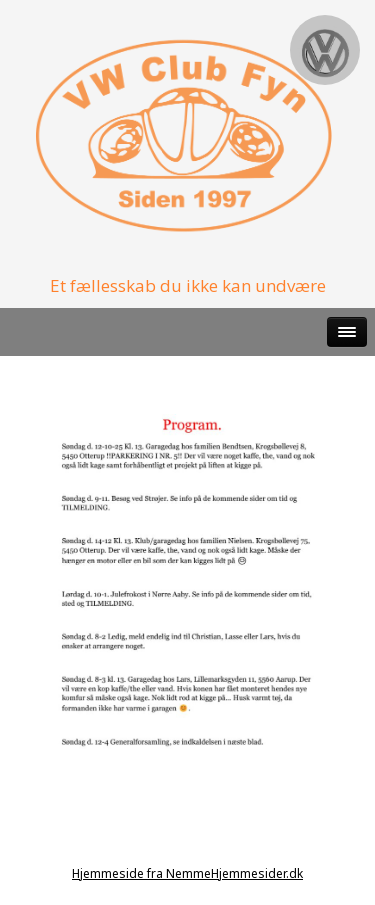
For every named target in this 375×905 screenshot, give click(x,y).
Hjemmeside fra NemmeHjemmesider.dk (187, 873)
